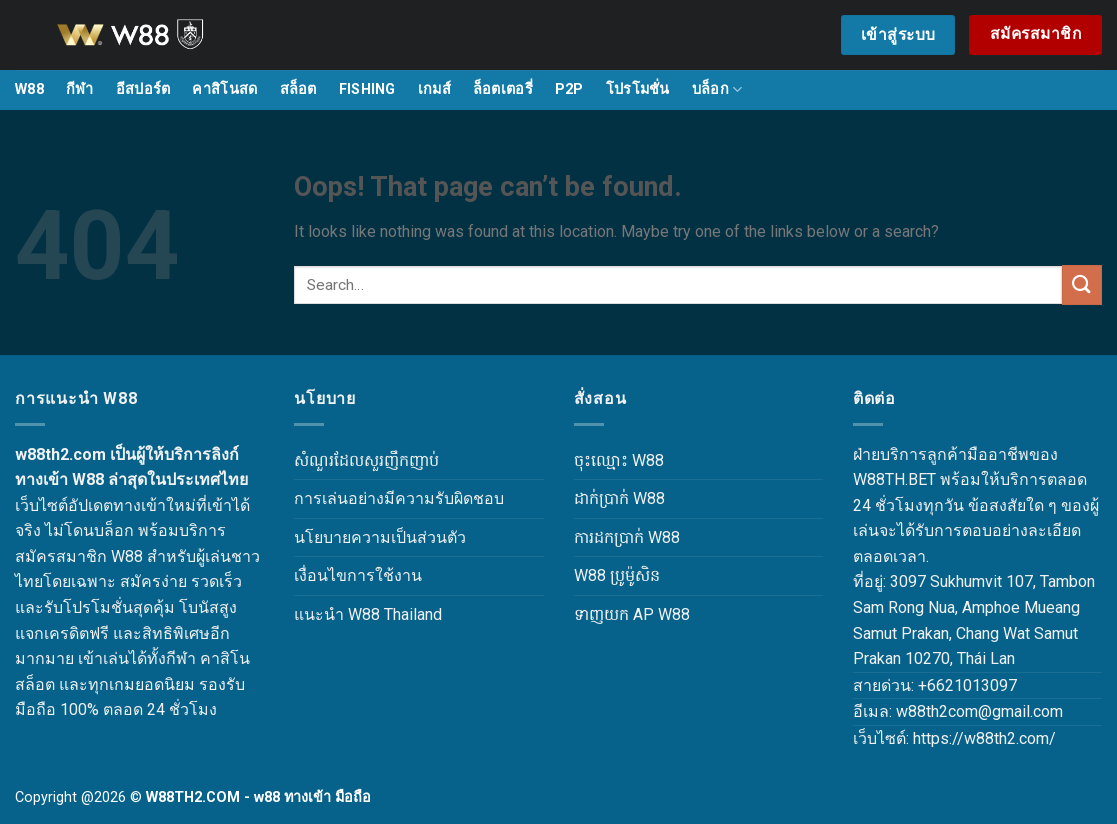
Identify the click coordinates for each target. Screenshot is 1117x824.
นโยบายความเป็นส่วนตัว (380, 537)
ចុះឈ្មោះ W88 (619, 460)
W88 (29, 89)
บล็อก (717, 89)
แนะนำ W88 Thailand (368, 614)
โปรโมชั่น (638, 89)
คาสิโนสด (224, 89)
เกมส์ (434, 89)
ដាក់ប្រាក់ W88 (619, 498)
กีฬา (80, 89)
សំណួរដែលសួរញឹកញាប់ (366, 460)
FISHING (367, 89)
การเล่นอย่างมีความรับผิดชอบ (399, 498)
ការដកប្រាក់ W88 (627, 537)
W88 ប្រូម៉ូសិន (617, 575)
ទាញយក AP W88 (632, 614)
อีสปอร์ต (143, 89)
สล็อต (298, 89)
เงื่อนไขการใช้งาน (358, 575)
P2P (569, 89)
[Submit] (1082, 284)
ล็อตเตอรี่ (503, 89)
